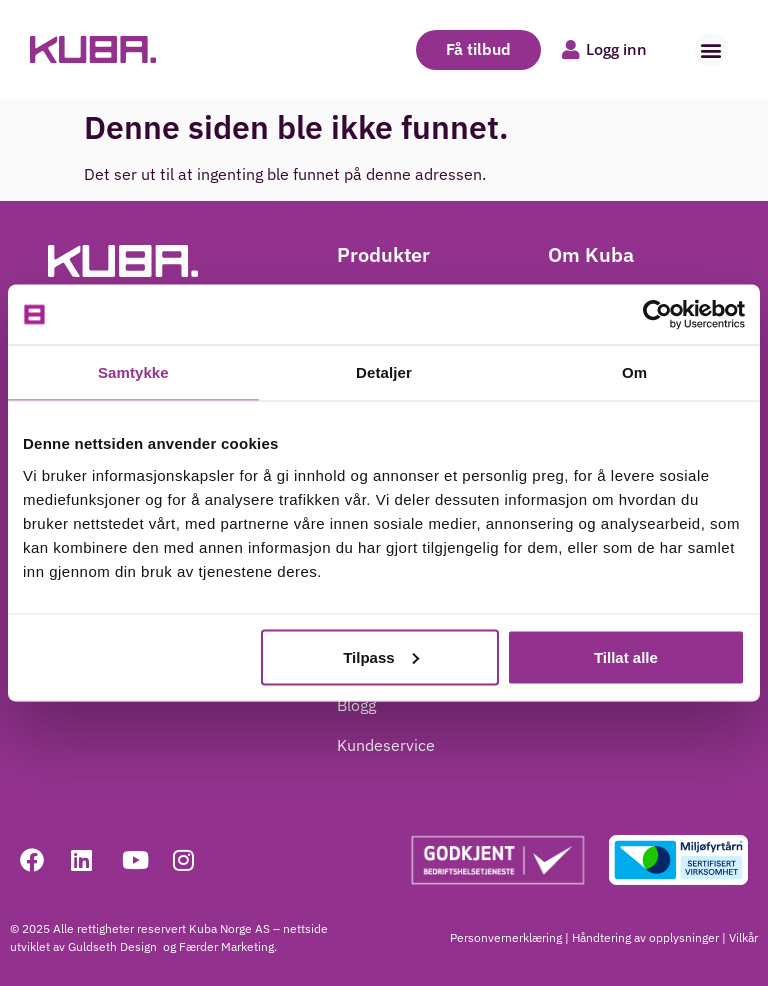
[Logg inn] (571, 50)
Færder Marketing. (228, 946)
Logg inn (616, 49)
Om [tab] (634, 372)
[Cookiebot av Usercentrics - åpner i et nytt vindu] (657, 315)
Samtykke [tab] (133, 372)
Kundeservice (386, 745)
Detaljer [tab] (384, 372)
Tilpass (380, 656)
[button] (711, 50)
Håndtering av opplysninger (645, 937)
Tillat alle (626, 656)
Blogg (356, 705)
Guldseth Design (114, 946)
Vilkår (743, 937)
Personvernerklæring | (509, 937)
